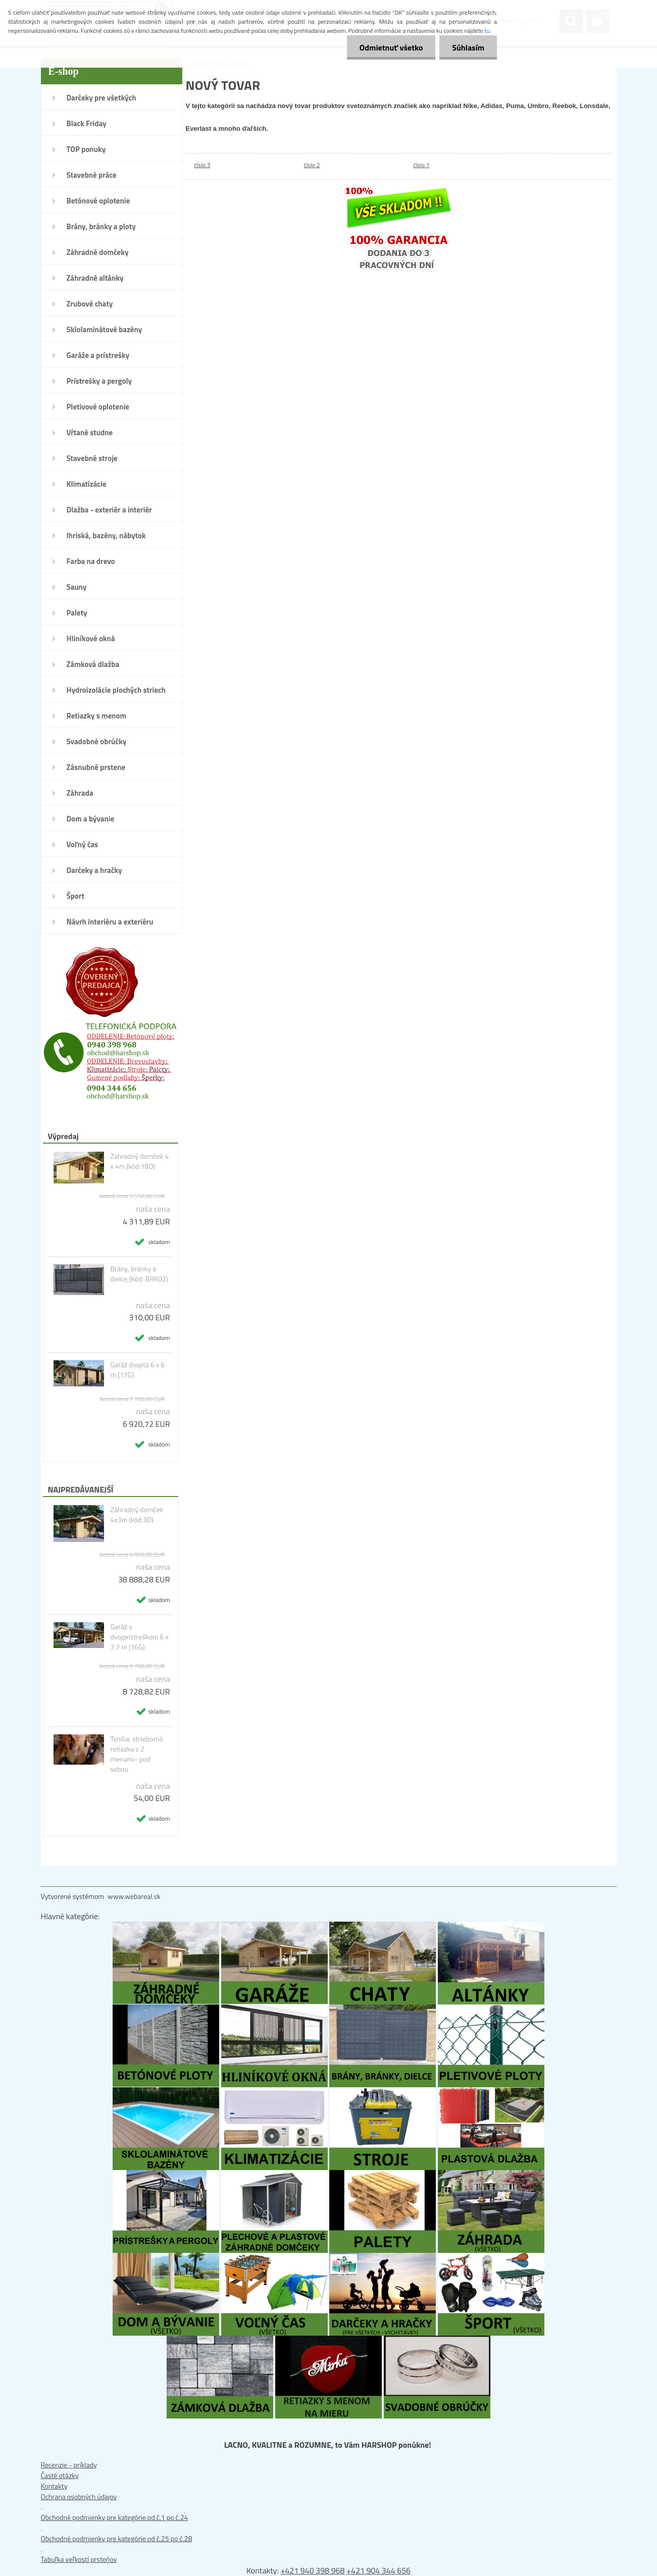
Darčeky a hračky (94, 870)
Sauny (77, 587)
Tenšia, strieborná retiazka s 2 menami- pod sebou (136, 1754)
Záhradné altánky (95, 278)
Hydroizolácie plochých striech (116, 690)
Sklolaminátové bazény (104, 329)
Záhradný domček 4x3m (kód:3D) (136, 1515)
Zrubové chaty (90, 304)
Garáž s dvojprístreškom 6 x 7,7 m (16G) (139, 1637)
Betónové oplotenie (98, 201)
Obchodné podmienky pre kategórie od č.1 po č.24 (114, 2517)
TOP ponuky (86, 149)
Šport (75, 896)
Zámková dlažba (93, 664)
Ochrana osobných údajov (79, 2496)
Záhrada (80, 793)
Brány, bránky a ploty (101, 226)
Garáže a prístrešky (98, 355)
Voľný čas (82, 844)
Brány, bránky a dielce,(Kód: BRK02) (139, 1274)
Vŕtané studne (90, 432)
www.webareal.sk (134, 1896)
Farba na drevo (91, 561)
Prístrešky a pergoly (99, 381)
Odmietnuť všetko (391, 47)
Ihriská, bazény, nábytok (106, 535)
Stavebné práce (92, 175)
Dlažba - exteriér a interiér (109, 510)
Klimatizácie (87, 484)
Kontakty (54, 2486)
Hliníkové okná (91, 638)
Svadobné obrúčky (97, 741)
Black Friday (87, 123)
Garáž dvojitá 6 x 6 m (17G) (137, 1370)
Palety (77, 613)
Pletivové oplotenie (98, 407)
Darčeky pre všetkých (101, 98)
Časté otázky (60, 2475)
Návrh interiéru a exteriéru (110, 922)
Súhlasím (468, 47)
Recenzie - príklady (69, 2464)
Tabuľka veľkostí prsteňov (79, 2559)
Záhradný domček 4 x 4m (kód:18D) (139, 1161)
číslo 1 (422, 165)
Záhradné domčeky (98, 252)
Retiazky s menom (97, 716)
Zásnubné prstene (96, 767)
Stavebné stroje (92, 458)
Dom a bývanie (91, 819)
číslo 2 (312, 165)
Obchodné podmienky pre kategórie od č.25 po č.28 (116, 2538)
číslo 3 (202, 165)
